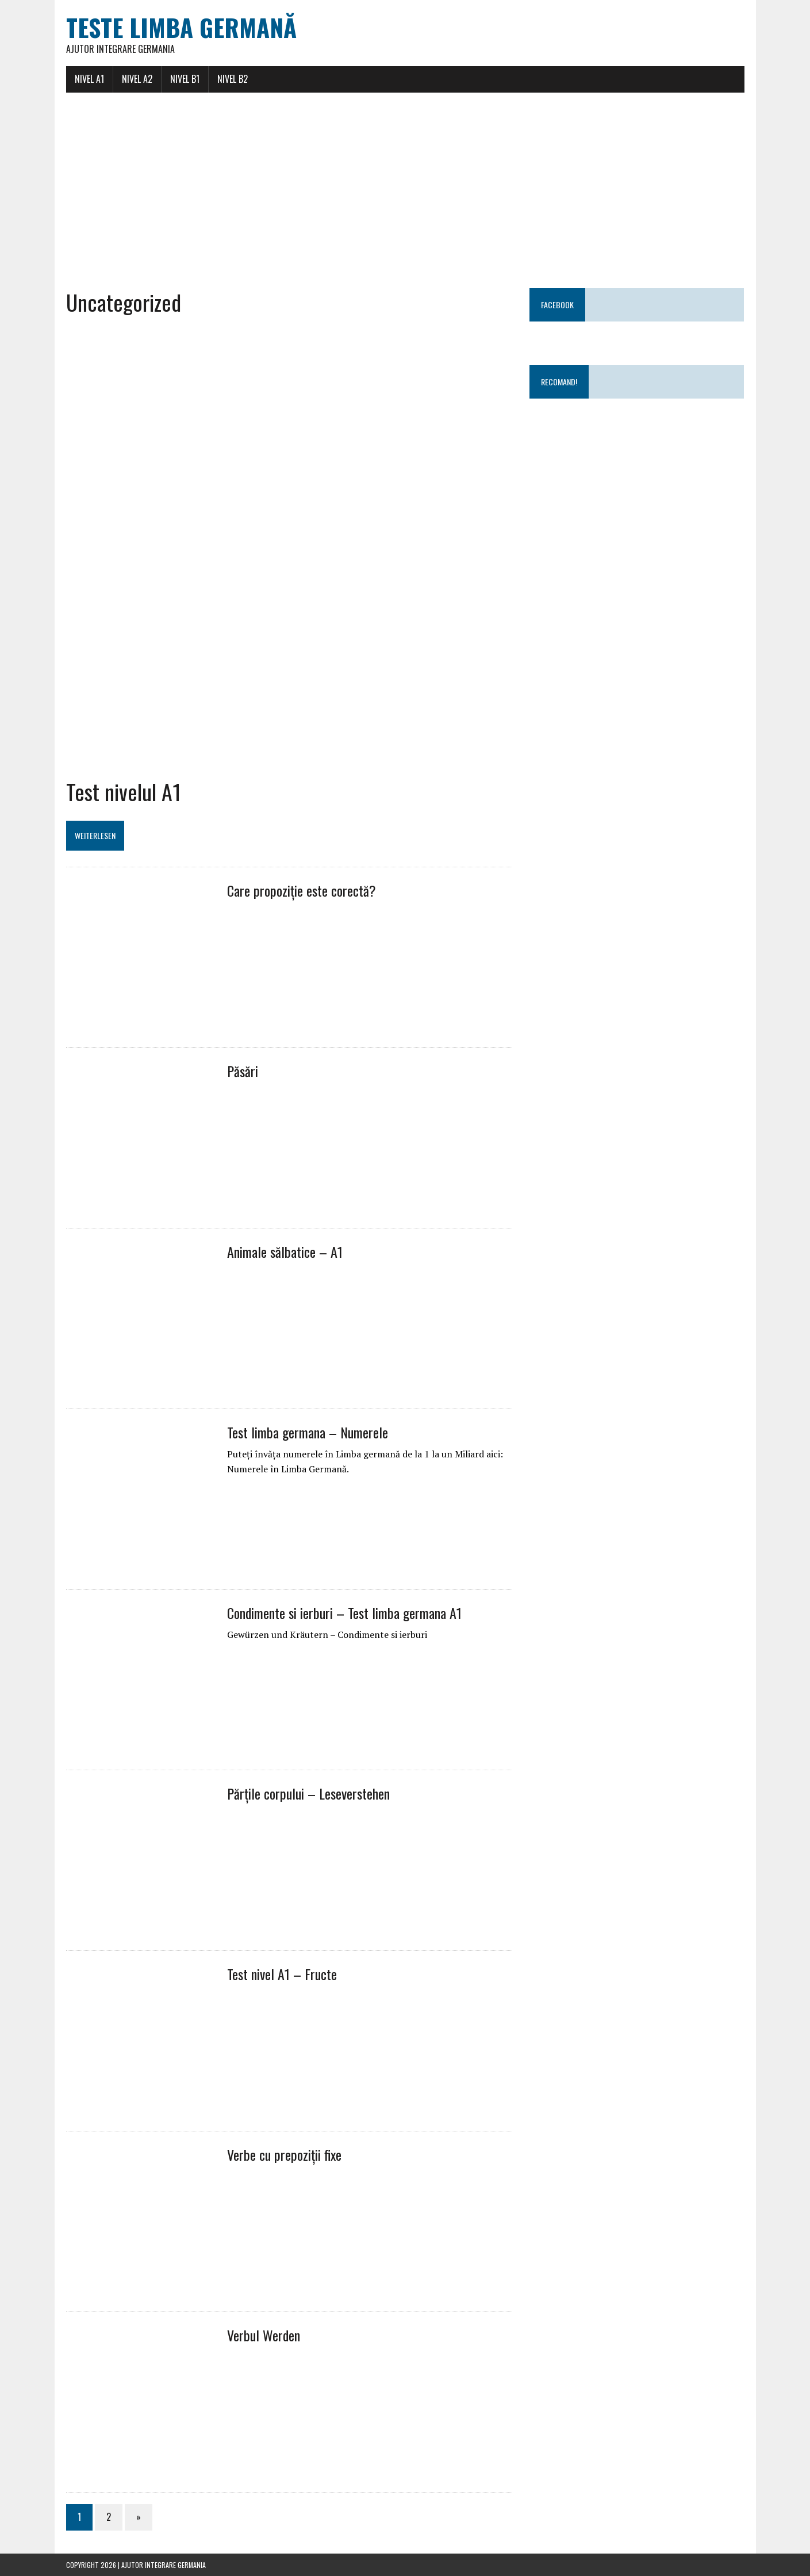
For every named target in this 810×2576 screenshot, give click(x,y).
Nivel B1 (184, 79)
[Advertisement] (405, 190)
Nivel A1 (89, 79)
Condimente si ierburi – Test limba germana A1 (344, 1612)
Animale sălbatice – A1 (285, 1251)
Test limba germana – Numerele (307, 1432)
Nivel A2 (137, 79)
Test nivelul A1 (123, 791)
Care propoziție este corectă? (301, 890)
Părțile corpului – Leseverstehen (308, 1793)
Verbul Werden (263, 2335)
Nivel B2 (232, 79)
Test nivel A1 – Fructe (282, 1973)
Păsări (242, 1071)
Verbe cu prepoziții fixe (284, 2154)
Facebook (557, 304)
